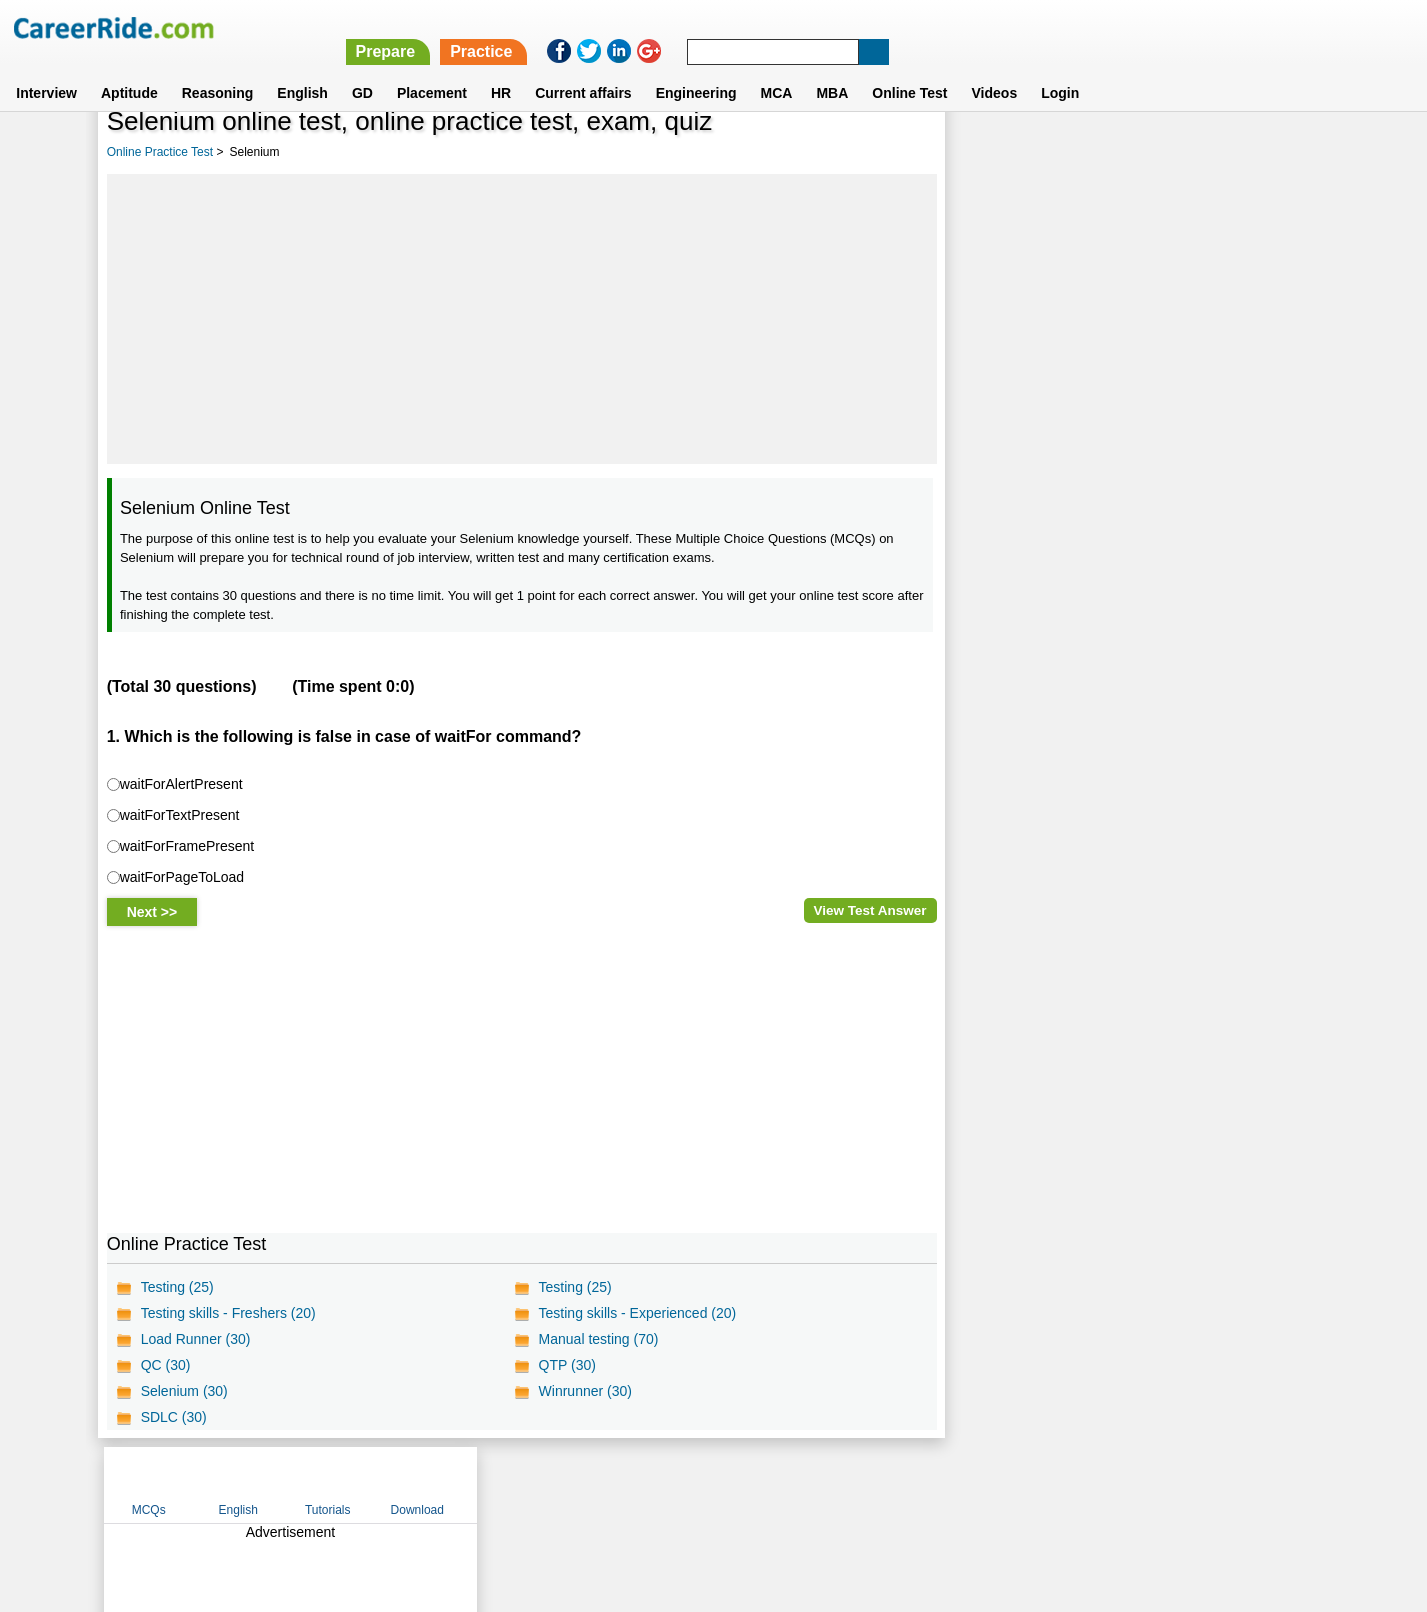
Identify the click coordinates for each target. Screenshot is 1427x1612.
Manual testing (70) (598, 1339)
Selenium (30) (184, 1391)
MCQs (995, 153)
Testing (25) (177, 1287)
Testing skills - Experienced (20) (637, 1313)
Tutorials (1174, 153)
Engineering (696, 69)
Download (1263, 153)
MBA (832, 69)
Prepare (909, 27)
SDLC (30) (174, 1417)
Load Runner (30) (196, 1339)
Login (1060, 69)
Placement (432, 69)
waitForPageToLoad (182, 876)
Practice (1004, 27)
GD (362, 69)
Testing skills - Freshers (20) (228, 1313)
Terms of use (705, 1484)
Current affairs (583, 69)
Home (466, 1484)
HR (501, 69)
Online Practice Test (160, 152)
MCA (777, 69)
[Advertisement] (521, 319)
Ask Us (786, 1484)
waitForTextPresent (180, 814)
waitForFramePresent (187, 845)
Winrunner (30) (584, 1391)
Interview (46, 69)
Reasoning (218, 69)
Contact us (612, 1484)
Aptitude (129, 69)
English (302, 69)
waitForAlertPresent (181, 783)
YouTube (855, 1484)
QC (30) (166, 1365)
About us (531, 1484)
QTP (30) (566, 1365)
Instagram (933, 1484)
